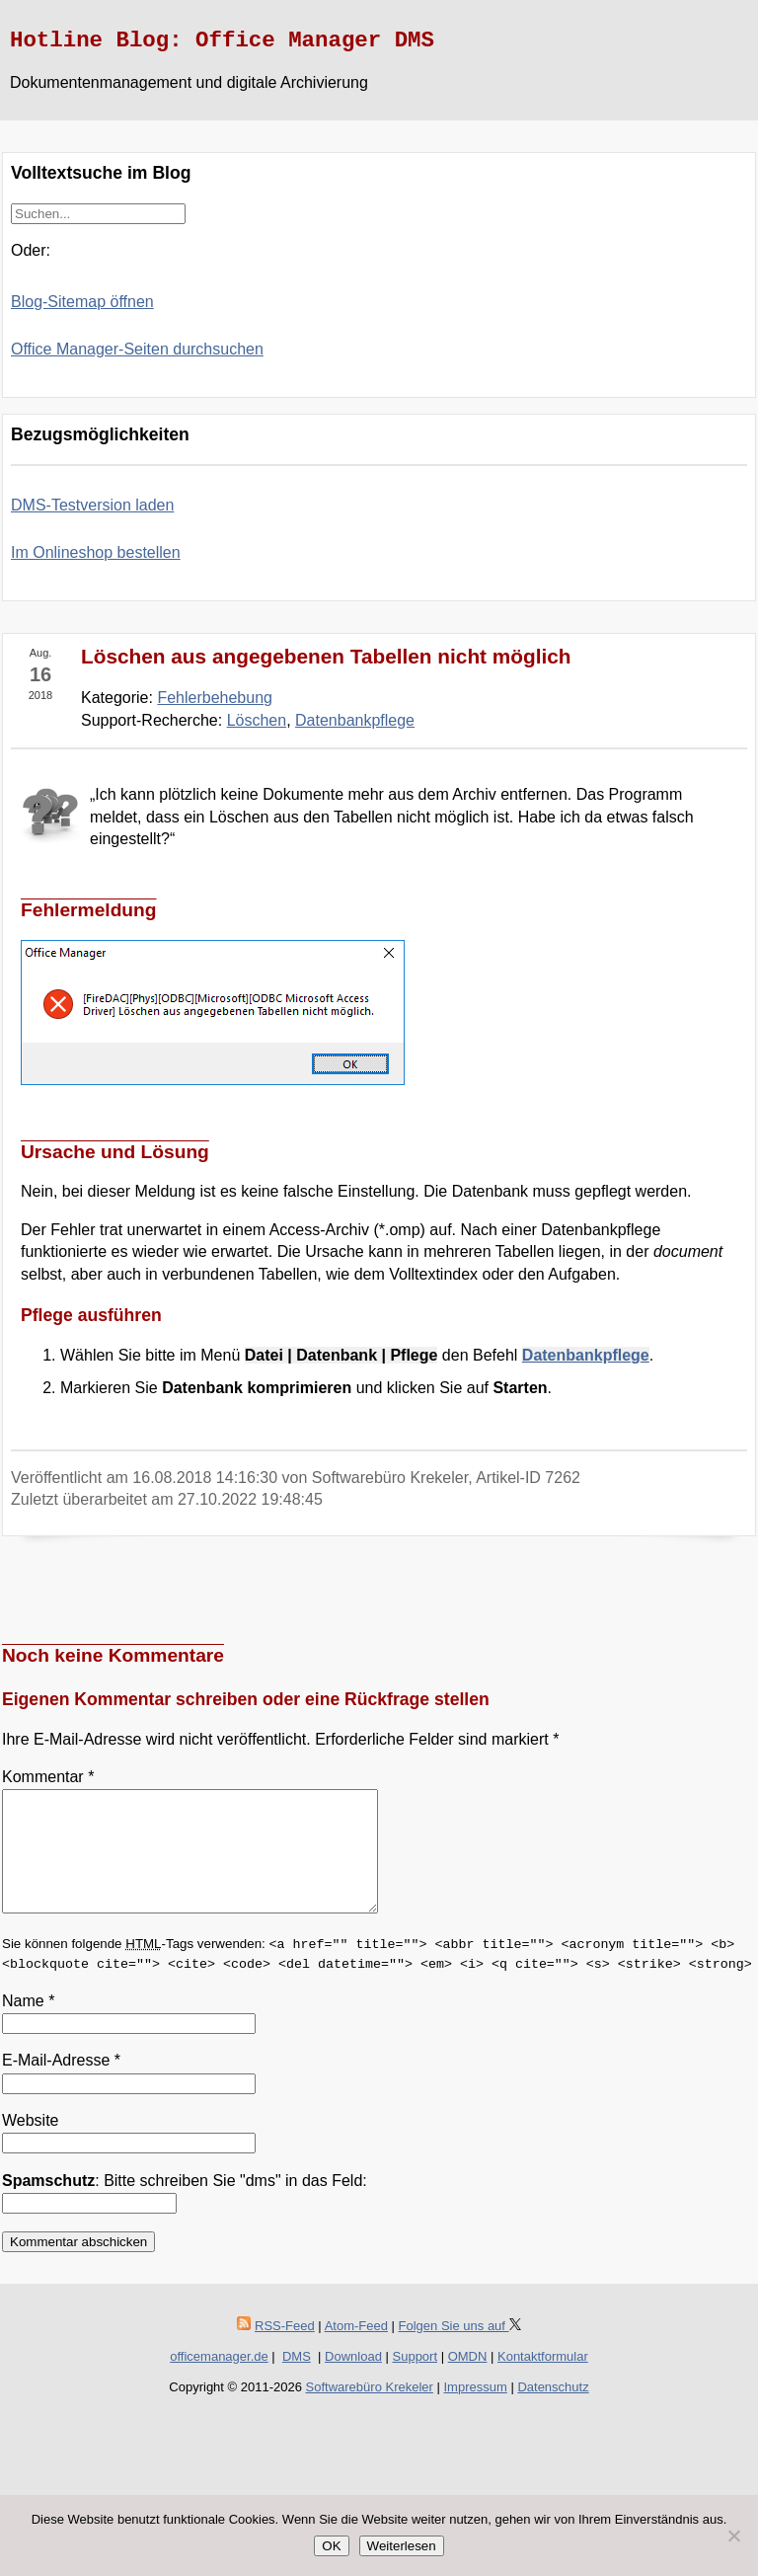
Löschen (257, 720)
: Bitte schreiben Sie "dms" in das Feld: (184, 2204)
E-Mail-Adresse (61, 2083)
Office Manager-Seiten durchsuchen (137, 349)
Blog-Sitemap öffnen (82, 301)
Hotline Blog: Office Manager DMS (222, 40)
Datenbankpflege (355, 720)
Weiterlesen (401, 2545)
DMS (296, 2380)
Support (415, 2380)
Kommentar (48, 1776)
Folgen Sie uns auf (460, 2349)
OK (331, 2545)
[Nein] (733, 2535)
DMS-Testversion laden (92, 505)
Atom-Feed (356, 2349)
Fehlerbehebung (214, 697)
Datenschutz (552, 2410)
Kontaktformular (542, 2380)
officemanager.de (219, 2380)
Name (28, 2024)
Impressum (475, 2410)
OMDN (468, 2380)
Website (30, 2144)
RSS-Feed (285, 2349)
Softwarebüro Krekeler (369, 2410)
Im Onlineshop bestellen (96, 552)
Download (353, 2380)
